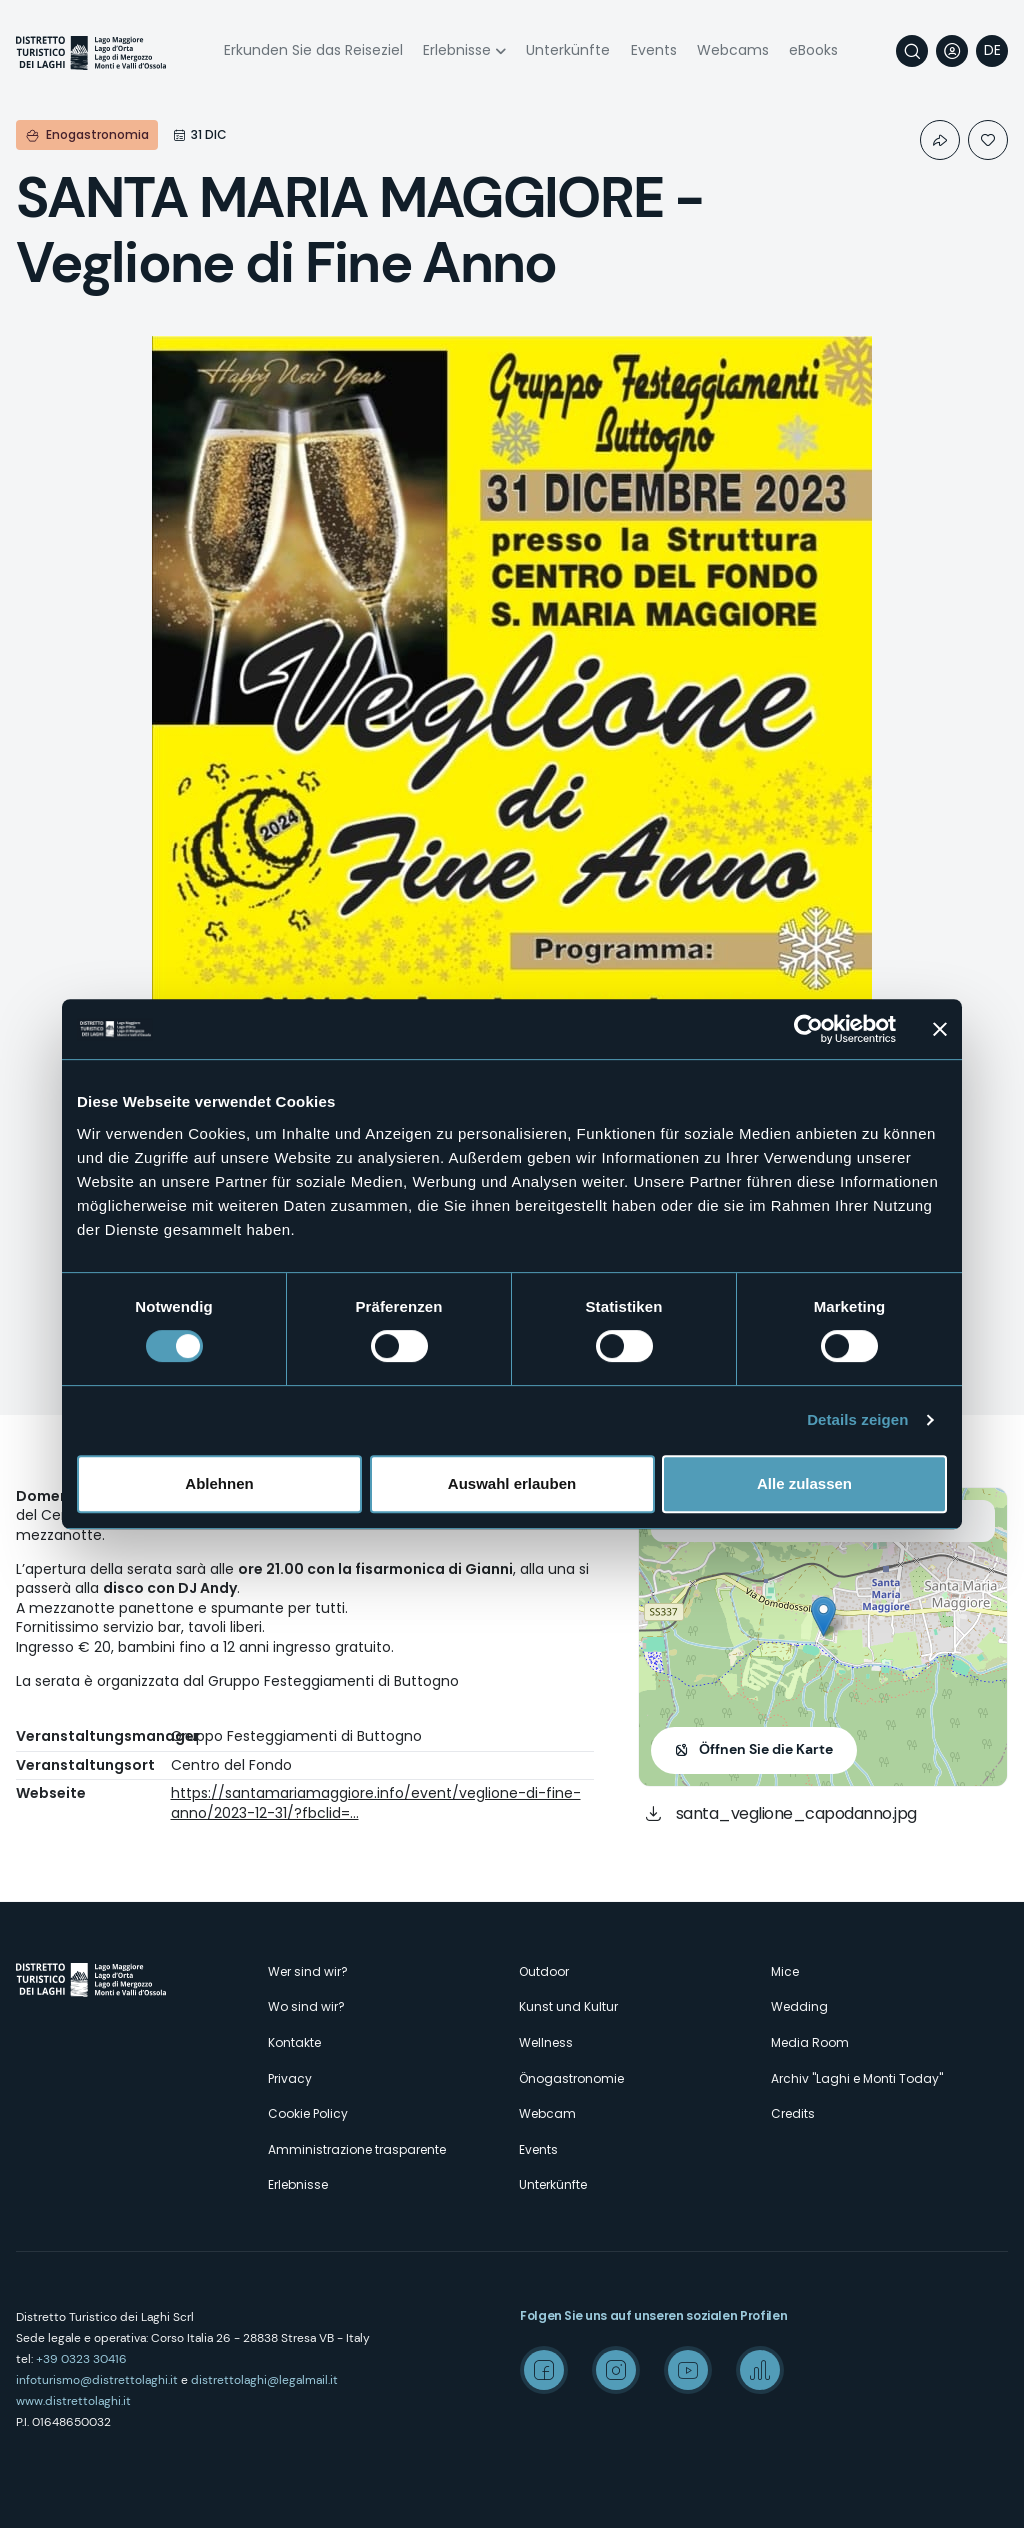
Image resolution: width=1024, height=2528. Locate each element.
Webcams (733, 50)
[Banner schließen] (940, 1029)
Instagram (616, 2370)
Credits (793, 2113)
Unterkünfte (568, 50)
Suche (912, 51)
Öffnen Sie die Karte (766, 1749)
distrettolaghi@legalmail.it (264, 2380)
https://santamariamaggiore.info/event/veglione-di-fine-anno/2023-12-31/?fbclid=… (376, 1803)
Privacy (290, 2078)
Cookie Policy (308, 2113)
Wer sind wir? (308, 1971)
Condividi (940, 140)
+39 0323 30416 (81, 2359)
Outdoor (544, 1971)
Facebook (544, 2370)
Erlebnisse (457, 50)
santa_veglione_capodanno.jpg (796, 1813)
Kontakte (294, 2042)
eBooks (813, 50)
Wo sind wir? (306, 2006)
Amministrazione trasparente (357, 2149)
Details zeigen (857, 1419)
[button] (823, 1616)
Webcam (547, 2113)
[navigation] (992, 51)
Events (654, 50)
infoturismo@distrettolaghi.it (97, 2380)
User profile (952, 51)
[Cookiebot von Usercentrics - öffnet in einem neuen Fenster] (808, 1029)
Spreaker (760, 2370)
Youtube (688, 2370)
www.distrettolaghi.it (73, 2401)
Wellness (546, 2042)
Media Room (810, 2042)
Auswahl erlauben (512, 1483)
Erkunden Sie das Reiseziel (313, 50)
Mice (785, 1971)
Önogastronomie (571, 2078)
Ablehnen (219, 1483)
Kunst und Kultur (568, 2006)
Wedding (799, 2006)
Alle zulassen (804, 1483)
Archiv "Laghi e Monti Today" (857, 2078)
